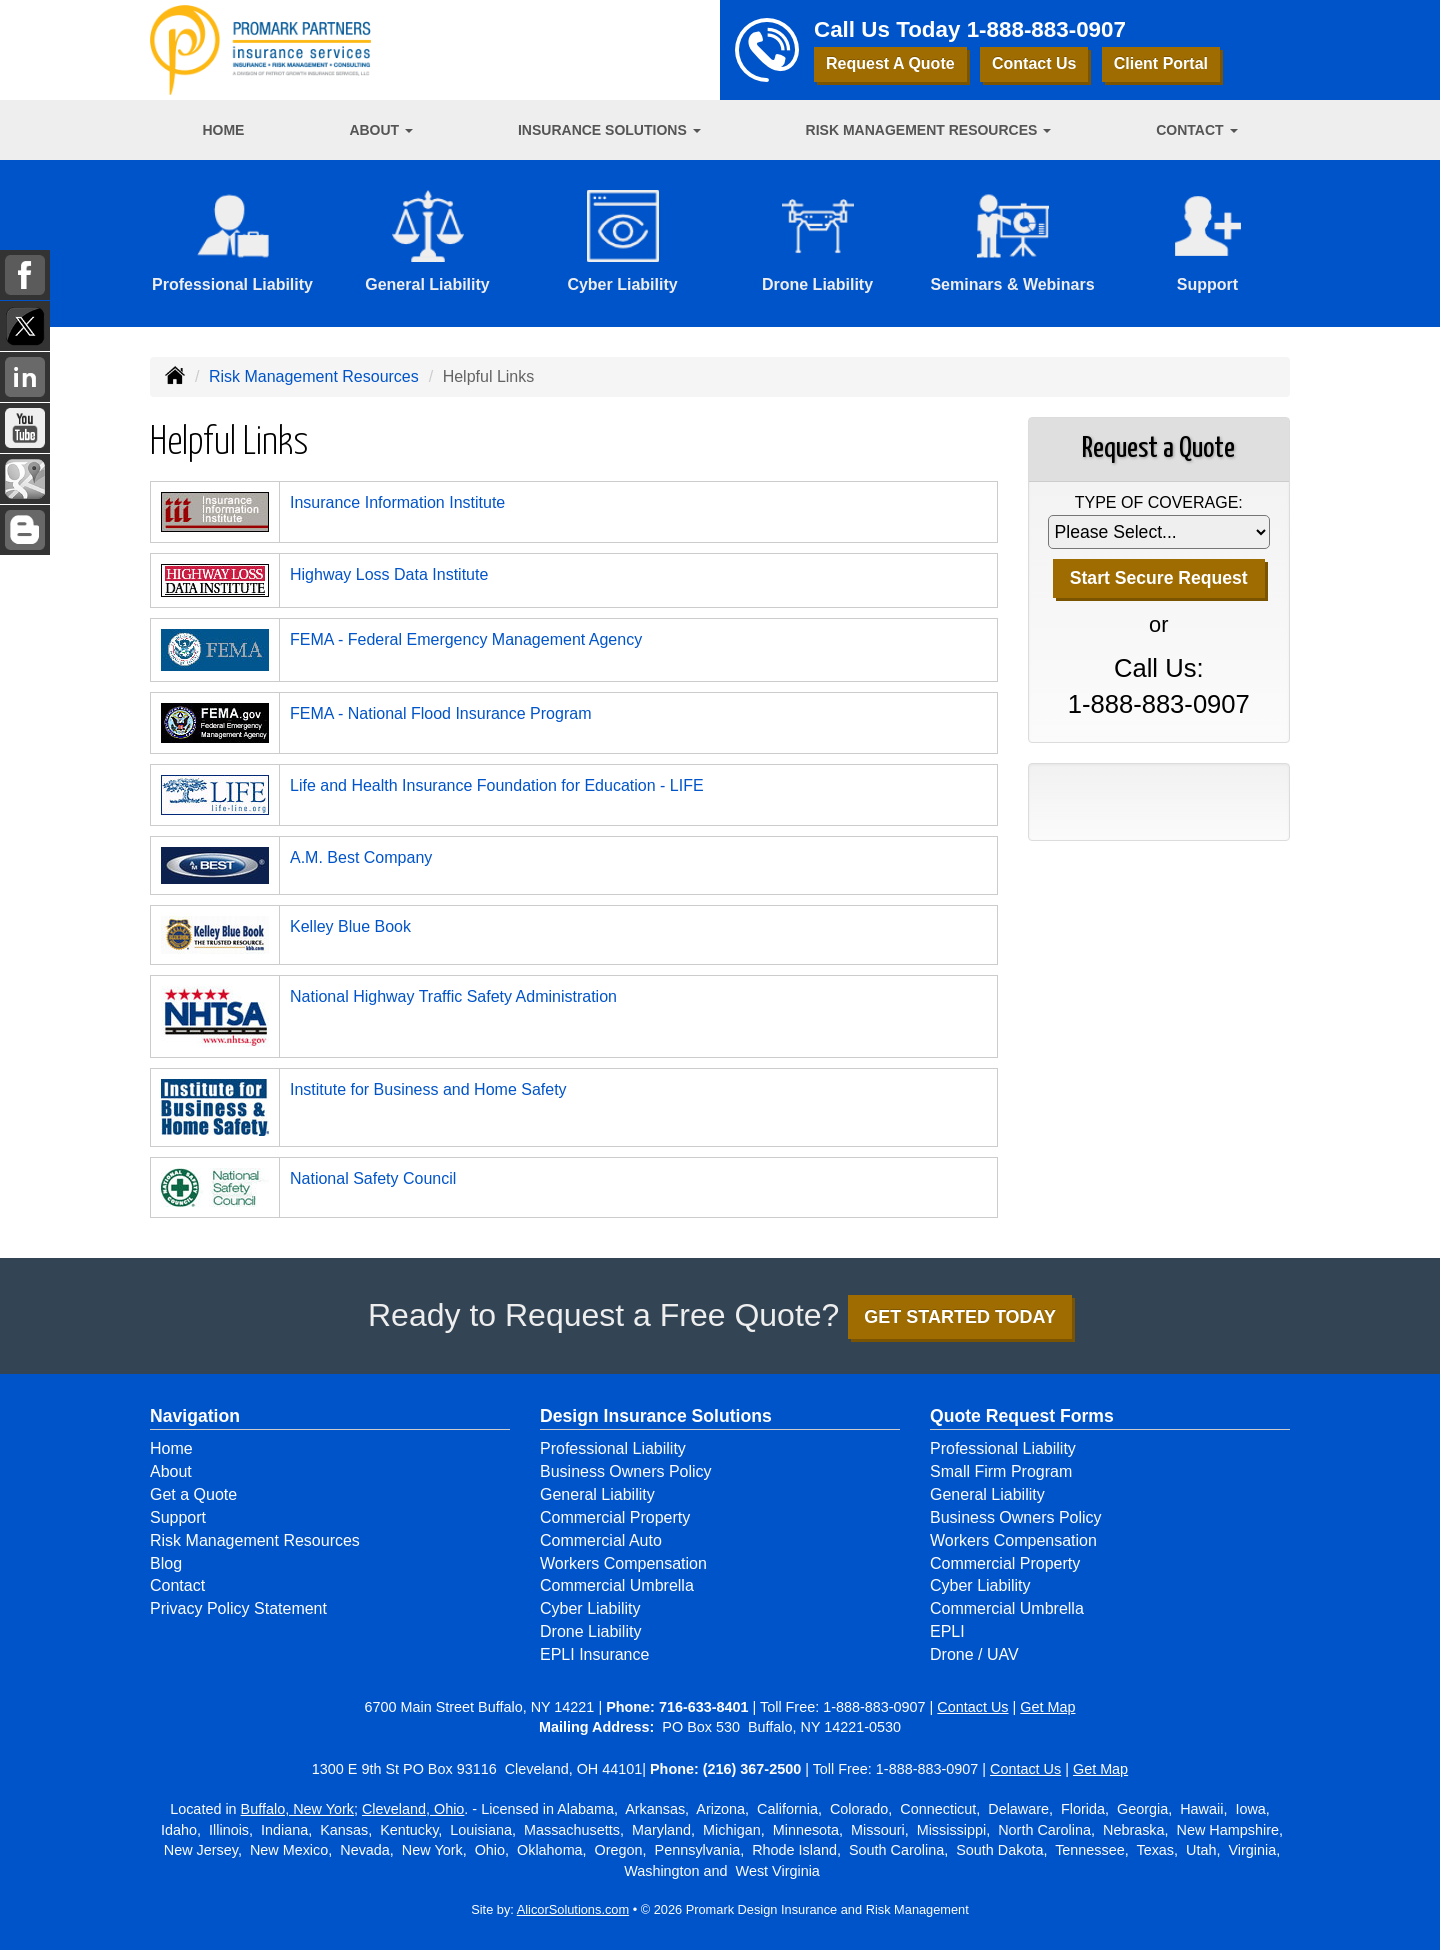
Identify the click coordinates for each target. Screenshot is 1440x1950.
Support (178, 1517)
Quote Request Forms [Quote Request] (1022, 1416)
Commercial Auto (601, 1540)
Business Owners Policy (626, 1471)
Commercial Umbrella (617, 1585)
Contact (177, 1585)
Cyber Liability (590, 1608)
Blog (166, 1563)
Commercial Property (615, 1517)
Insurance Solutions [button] (609, 130)
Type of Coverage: (1159, 502)
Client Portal (1161, 63)
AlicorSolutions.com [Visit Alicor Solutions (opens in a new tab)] (573, 1909)
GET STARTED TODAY (960, 1317)
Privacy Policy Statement (238, 1608)
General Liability (597, 1494)
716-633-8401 (704, 1707)
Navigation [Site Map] (195, 1416)
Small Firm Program (1001, 1471)
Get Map (1047, 1707)
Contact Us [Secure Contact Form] (972, 1707)
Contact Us (1034, 63)
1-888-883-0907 (1046, 29)
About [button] (381, 130)
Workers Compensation (623, 1563)
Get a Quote (193, 1494)
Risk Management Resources (314, 376)
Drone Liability (590, 1631)
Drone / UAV (974, 1654)
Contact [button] (1196, 130)
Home (223, 130)
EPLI (947, 1631)
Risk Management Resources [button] (929, 130)
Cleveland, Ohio (413, 1809)
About (171, 1471)
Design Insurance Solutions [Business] (656, 1416)
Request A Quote (890, 63)
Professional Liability (613, 1448)
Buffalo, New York (297, 1809)
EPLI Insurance (594, 1654)
